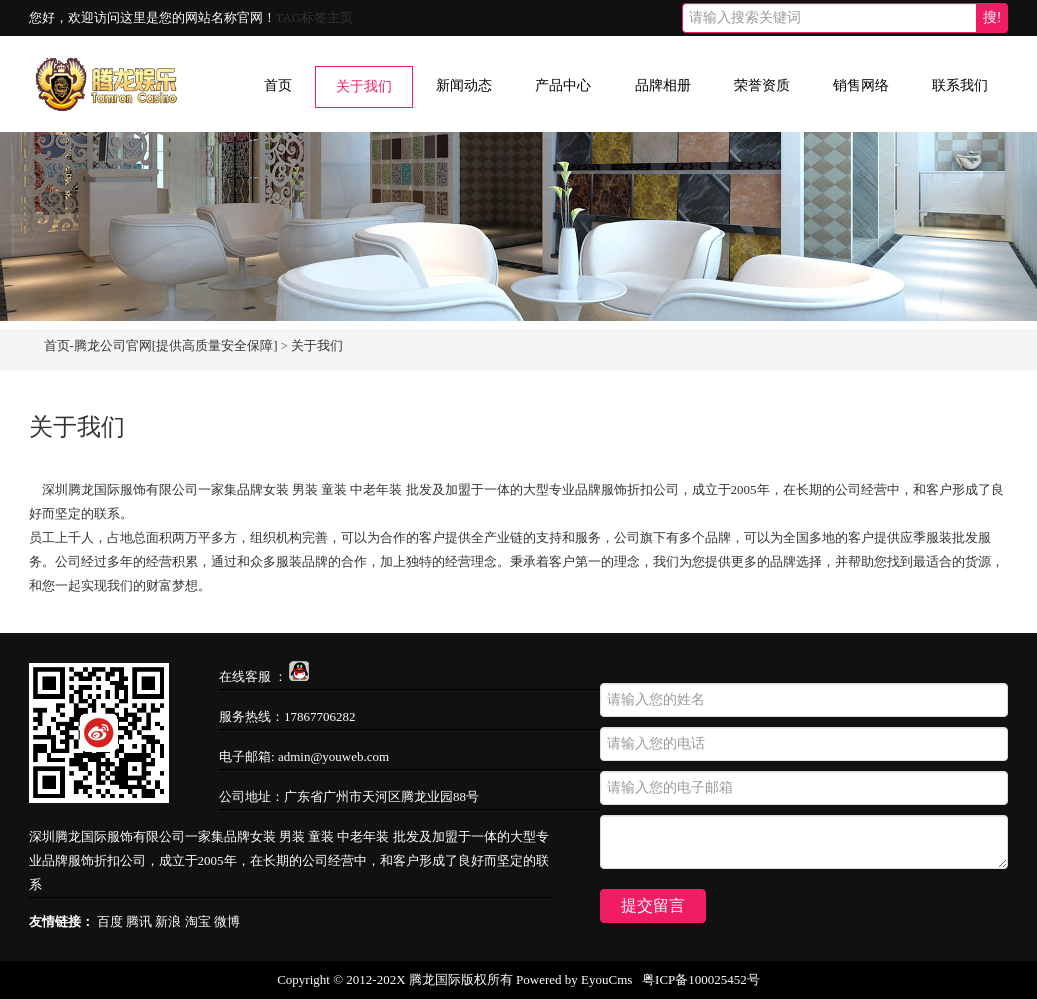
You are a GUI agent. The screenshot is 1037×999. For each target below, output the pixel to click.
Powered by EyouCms (573, 979)
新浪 (168, 921)
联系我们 (960, 85)
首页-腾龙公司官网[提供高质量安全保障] (161, 345)
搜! (992, 17)
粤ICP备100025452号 (701, 979)
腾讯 (139, 921)
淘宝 (198, 921)
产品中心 (563, 85)
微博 (227, 921)
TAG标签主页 (315, 17)
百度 (110, 921)
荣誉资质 (762, 85)
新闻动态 (464, 85)
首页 (278, 85)
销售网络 (861, 85)
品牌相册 (663, 85)
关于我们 (364, 86)
